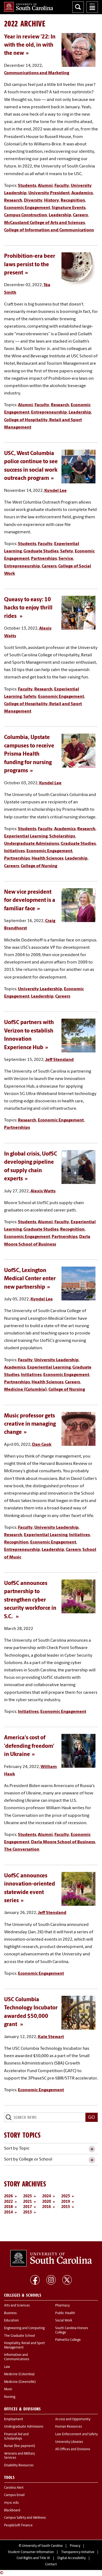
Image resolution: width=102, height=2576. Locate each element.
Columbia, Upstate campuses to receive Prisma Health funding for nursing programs (29, 754)
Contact (51, 2564)
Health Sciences (47, 858)
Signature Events (68, 208)
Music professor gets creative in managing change (30, 1424)
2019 (65, 2202)
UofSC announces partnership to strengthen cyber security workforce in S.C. (30, 1600)
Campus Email (14, 2495)
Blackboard (12, 2510)
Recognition (73, 200)
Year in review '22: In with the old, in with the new (29, 45)
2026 (8, 2196)
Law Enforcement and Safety (76, 2434)
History (51, 200)
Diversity (33, 200)
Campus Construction (25, 215)
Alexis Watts (42, 1191)
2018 (8, 2207)
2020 (46, 2202)
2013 (27, 2212)
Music (8, 2389)
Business (10, 2313)
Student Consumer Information (31, 2552)
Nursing (9, 2397)
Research (13, 200)
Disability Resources (18, 2465)
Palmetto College (68, 2340)
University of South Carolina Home (28, 6)
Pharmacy (62, 2305)
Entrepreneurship (49, 412)
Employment (13, 2419)
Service (65, 559)
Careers (80, 215)
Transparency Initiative (77, 2552)
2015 (65, 2207)
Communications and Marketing (36, 73)
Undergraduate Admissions (31, 844)
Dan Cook (41, 1445)
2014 (8, 2212)
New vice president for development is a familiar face (29, 901)
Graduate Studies (40, 551)
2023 (65, 2196)
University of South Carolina (42, 2546)
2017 (27, 2207)
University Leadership (40, 989)
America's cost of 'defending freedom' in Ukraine (29, 1746)
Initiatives (14, 851)
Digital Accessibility (71, 2558)
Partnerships (44, 559)
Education (11, 2320)
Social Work (63, 2320)
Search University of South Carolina (78, 7)
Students (27, 186)
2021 (27, 2202)
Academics (82, 193)
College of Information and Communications (49, 230)
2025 (27, 2196)
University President (49, 193)
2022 (8, 2202)
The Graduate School (19, 2336)
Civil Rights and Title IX (33, 2558)
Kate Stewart (51, 2037)
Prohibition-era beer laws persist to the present (29, 265)
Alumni (45, 186)
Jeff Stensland (59, 1060)
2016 (46, 2207)
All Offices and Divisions (72, 2449)
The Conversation (21, 1849)
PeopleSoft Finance (18, 2525)
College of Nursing (39, 866)
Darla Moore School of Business (63, 1842)
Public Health (65, 2313)
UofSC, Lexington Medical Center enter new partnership (30, 1279)
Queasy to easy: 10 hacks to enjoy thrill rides (28, 608)
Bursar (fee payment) (19, 2446)
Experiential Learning (26, 836)
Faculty (61, 186)
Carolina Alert (14, 2488)
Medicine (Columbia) (25, 1389)
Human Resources (68, 2426)
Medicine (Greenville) (20, 2382)
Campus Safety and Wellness (25, 2518)
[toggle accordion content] (91, 2149)
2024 (46, 2196)
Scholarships (62, 836)
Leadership (60, 215)
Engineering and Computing (24, 2328)
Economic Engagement (27, 208)
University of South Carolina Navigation (92, 7)
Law (7, 2367)
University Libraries (69, 2442)
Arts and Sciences (17, 2305)
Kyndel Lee (55, 491)
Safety (66, 551)
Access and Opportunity (72, 2419)
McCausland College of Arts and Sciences (44, 223)
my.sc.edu (11, 2503)
